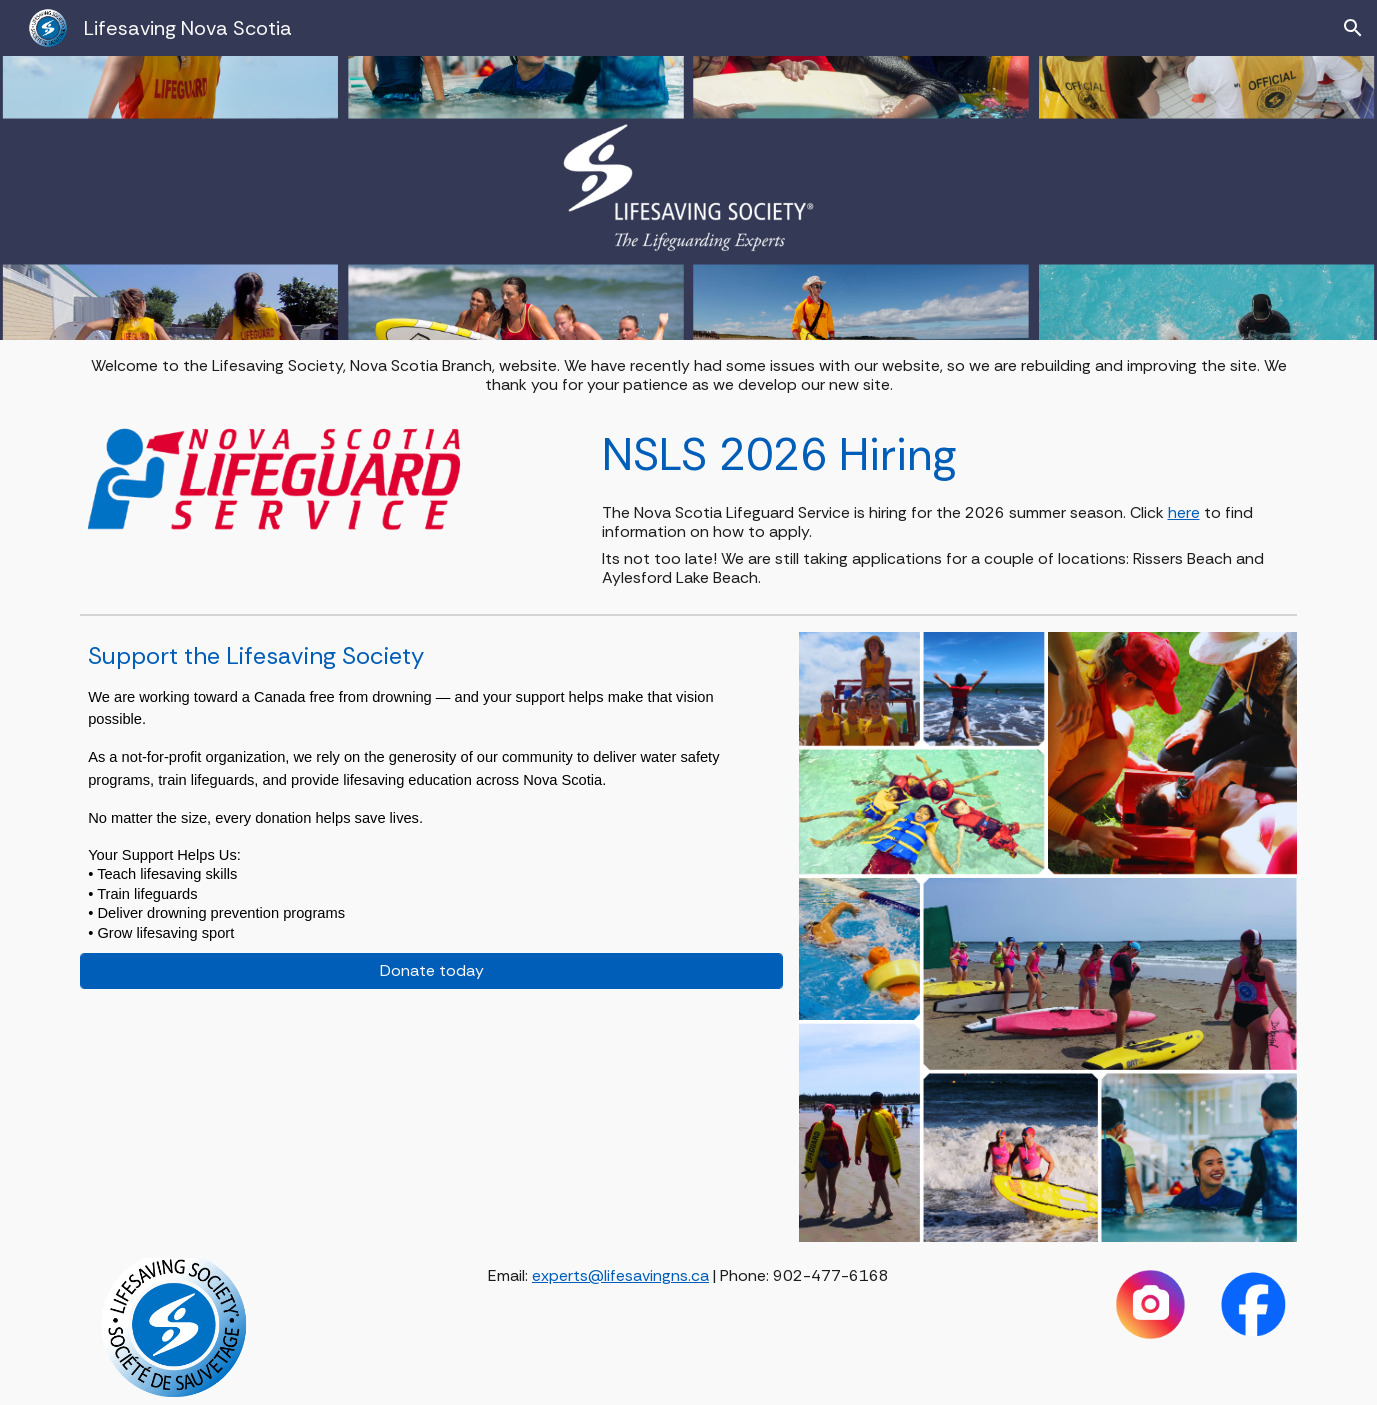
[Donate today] (431, 970)
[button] (1353, 28)
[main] (688, 375)
